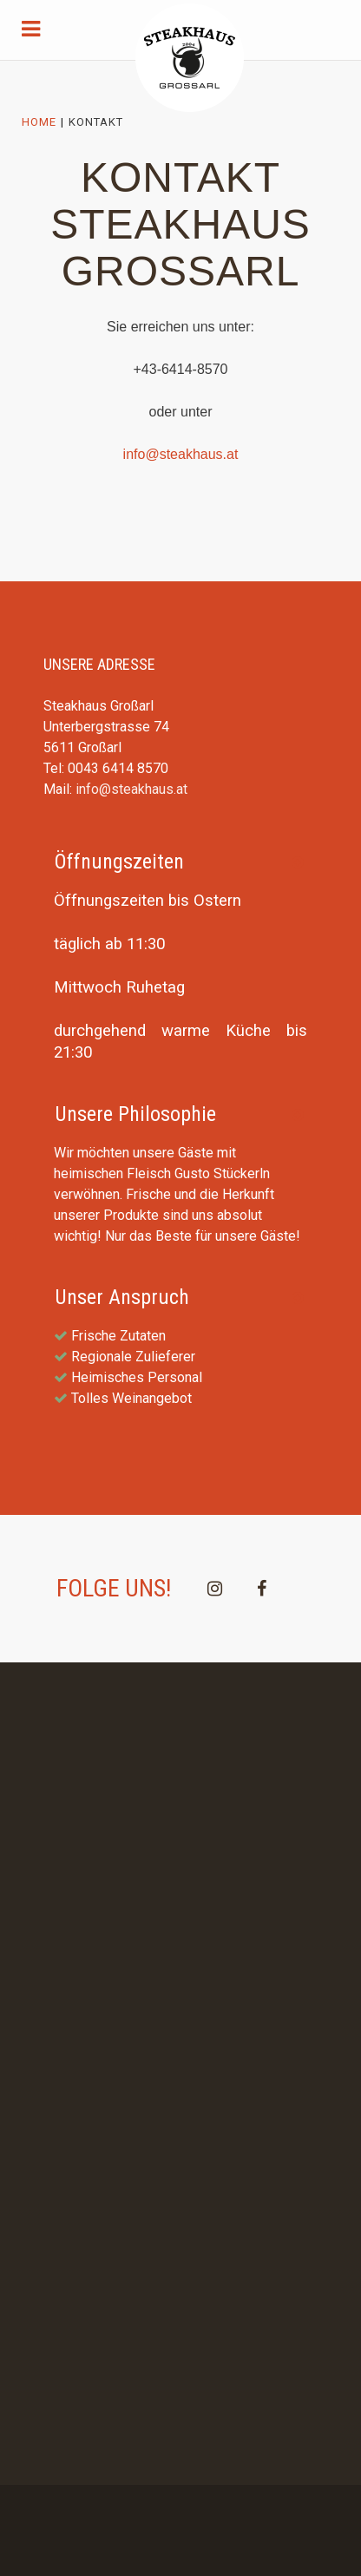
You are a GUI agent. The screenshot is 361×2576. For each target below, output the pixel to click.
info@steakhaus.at (181, 454)
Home (39, 121)
